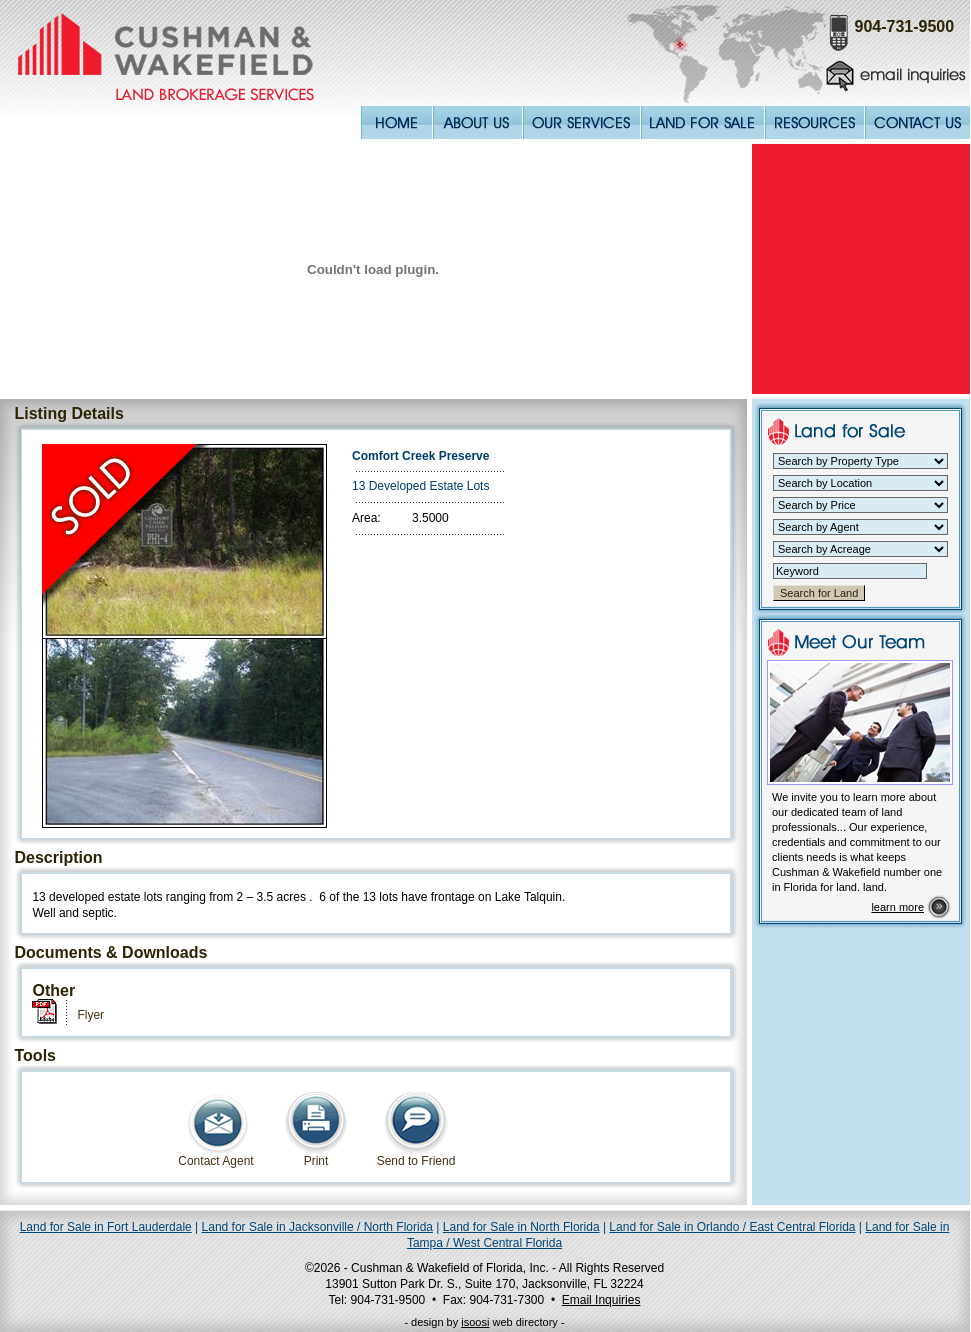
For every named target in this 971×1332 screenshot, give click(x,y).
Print (315, 1155)
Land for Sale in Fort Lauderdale (106, 1227)
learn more (897, 907)
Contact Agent (215, 1155)
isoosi (475, 1322)
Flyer (90, 1015)
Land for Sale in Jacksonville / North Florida (317, 1227)
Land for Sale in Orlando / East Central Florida (732, 1227)
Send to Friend (416, 1155)
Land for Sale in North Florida (521, 1227)
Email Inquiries (601, 1300)
